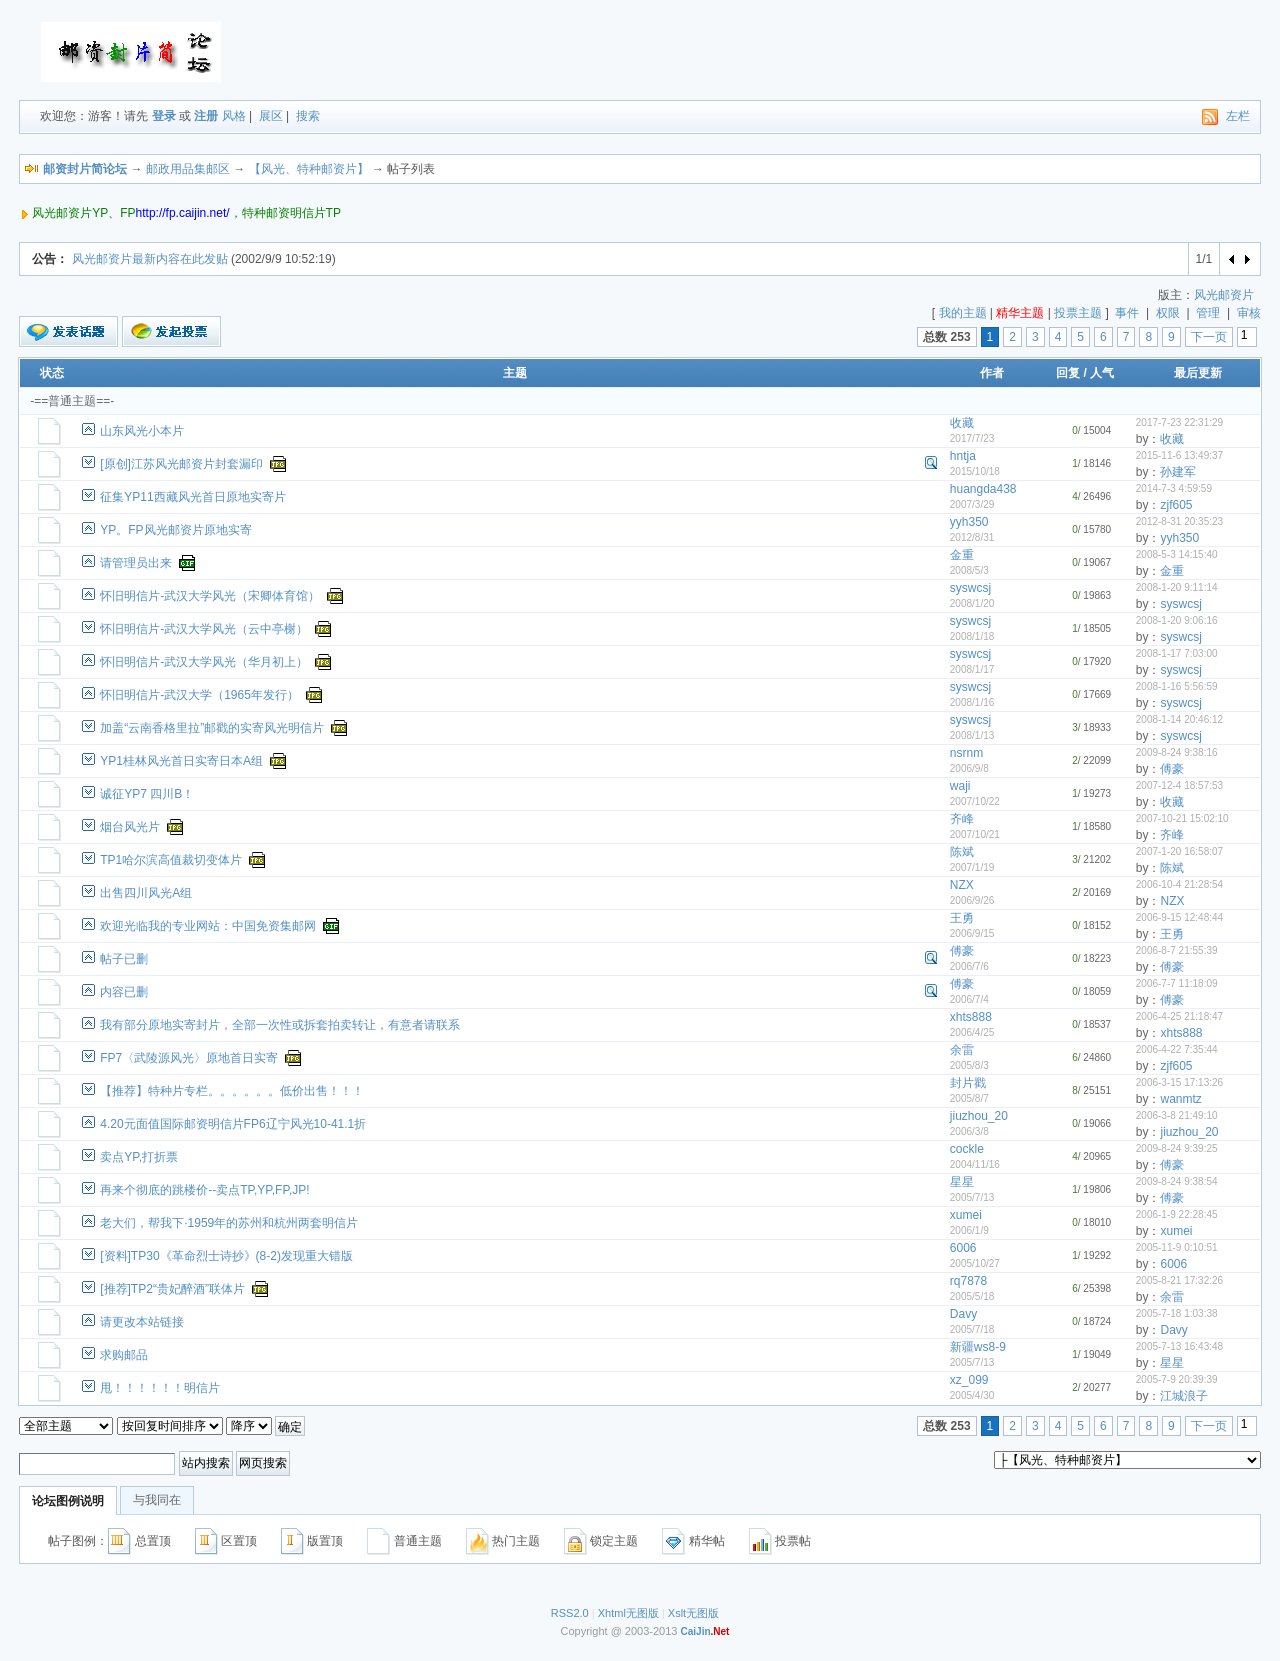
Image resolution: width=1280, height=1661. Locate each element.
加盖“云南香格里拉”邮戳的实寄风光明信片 (212, 728)
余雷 (962, 1050)
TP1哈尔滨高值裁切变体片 (171, 860)
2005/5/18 (972, 1296)
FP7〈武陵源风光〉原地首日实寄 (189, 1058)
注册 (206, 116)
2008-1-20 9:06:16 (1177, 620)
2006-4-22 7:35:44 (1177, 1049)
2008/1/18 (972, 636)
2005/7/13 (972, 1197)
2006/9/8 (969, 768)
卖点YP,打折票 (139, 1157)
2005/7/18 (972, 1329)
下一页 (1209, 337)
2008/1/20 (972, 603)
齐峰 (962, 819)
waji (960, 786)
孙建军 (1178, 472)
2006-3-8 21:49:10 (1177, 1115)
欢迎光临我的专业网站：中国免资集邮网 (208, 926)
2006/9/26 (972, 900)
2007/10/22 (975, 801)
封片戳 (968, 1083)
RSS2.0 (570, 1613)
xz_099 (969, 1380)
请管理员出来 (136, 563)
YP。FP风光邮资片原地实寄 (175, 530)
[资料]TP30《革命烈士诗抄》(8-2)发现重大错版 (226, 1256)
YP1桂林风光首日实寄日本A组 (181, 761)
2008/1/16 (972, 702)
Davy (963, 1314)
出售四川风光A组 (146, 893)
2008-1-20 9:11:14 (1177, 587)
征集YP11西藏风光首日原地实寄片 (192, 497)
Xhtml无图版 (628, 1613)
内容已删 (124, 992)
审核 (1249, 313)
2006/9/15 (972, 933)
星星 (962, 1182)
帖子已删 (124, 959)
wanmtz (1180, 1099)
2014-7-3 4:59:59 (1174, 488)
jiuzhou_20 (979, 1116)
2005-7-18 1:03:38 (1177, 1313)
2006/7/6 (969, 966)
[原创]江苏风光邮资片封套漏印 (181, 464)
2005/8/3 (969, 1065)
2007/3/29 (972, 504)
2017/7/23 (972, 438)
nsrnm (966, 753)
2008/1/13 (972, 735)
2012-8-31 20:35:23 (1179, 521)
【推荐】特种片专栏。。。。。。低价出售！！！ (232, 1091)
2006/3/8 (969, 1131)
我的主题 (963, 313)
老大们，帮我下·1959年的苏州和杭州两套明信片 (229, 1223)
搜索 (308, 116)
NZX (962, 885)
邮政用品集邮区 (188, 169)
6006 (963, 1248)
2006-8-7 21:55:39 (1177, 950)
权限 (1168, 313)
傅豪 (1172, 769)
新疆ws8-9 (978, 1347)
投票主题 (1078, 313)
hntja (963, 456)
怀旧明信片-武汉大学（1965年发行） (199, 695)
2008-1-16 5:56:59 (1177, 686)
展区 (271, 116)
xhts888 (971, 1017)
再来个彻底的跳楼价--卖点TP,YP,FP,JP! (204, 1190)
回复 (1068, 373)
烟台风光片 (130, 827)
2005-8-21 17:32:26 (1179, 1280)
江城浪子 (1184, 1396)
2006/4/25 (972, 1032)
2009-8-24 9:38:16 (1177, 752)
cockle (967, 1149)
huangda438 (983, 489)
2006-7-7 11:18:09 (1177, 983)
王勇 (962, 918)
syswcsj (970, 588)
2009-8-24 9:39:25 (1177, 1148)
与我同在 (157, 1500)
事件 (1127, 313)
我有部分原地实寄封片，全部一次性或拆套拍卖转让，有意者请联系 (280, 1025)
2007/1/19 (972, 867)
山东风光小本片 (142, 431)
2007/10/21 (975, 834)
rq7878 (968, 1281)
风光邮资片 (1224, 295)
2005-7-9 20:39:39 (1177, 1379)
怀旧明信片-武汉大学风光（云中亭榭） (204, 629)
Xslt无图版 (693, 1613)
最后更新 (1198, 373)
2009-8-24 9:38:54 (1177, 1181)
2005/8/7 (969, 1098)
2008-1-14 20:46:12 (1179, 719)
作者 (992, 373)
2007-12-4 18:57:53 (1179, 785)
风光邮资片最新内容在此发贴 (150, 259)
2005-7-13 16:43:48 (1179, 1346)
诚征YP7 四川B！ (147, 794)
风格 (234, 116)
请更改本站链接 (142, 1322)
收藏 (962, 423)
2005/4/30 (972, 1395)
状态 (52, 373)
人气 (1102, 373)
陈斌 (962, 852)
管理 (1208, 313)
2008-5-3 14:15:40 (1177, 554)
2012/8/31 (972, 537)
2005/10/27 (975, 1263)
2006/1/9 (969, 1230)
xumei (966, 1215)
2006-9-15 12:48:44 (1179, 917)
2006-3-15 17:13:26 (1179, 1082)
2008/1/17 (972, 669)
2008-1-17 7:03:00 (1177, 653)
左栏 (1238, 116)
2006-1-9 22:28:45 (1177, 1214)
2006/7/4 (969, 999)
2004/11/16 (975, 1164)
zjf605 (1176, 505)
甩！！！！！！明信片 (160, 1388)
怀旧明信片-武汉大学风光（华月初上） (204, 662)
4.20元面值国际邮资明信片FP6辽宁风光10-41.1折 (233, 1124)
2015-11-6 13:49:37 (1179, 455)
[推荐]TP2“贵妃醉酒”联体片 (172, 1289)
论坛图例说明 (68, 1501)
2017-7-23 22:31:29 (1179, 422)
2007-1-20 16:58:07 (1179, 851)
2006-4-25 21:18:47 (1179, 1016)
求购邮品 (124, 1355)
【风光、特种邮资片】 (309, 169)
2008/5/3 (969, 570)
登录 (164, 116)
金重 (962, 555)
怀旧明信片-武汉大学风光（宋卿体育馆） (210, 596)
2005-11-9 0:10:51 (1177, 1247)
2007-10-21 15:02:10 (1182, 818)
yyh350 (969, 522)
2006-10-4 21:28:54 (1179, 884)
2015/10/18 (975, 471)
